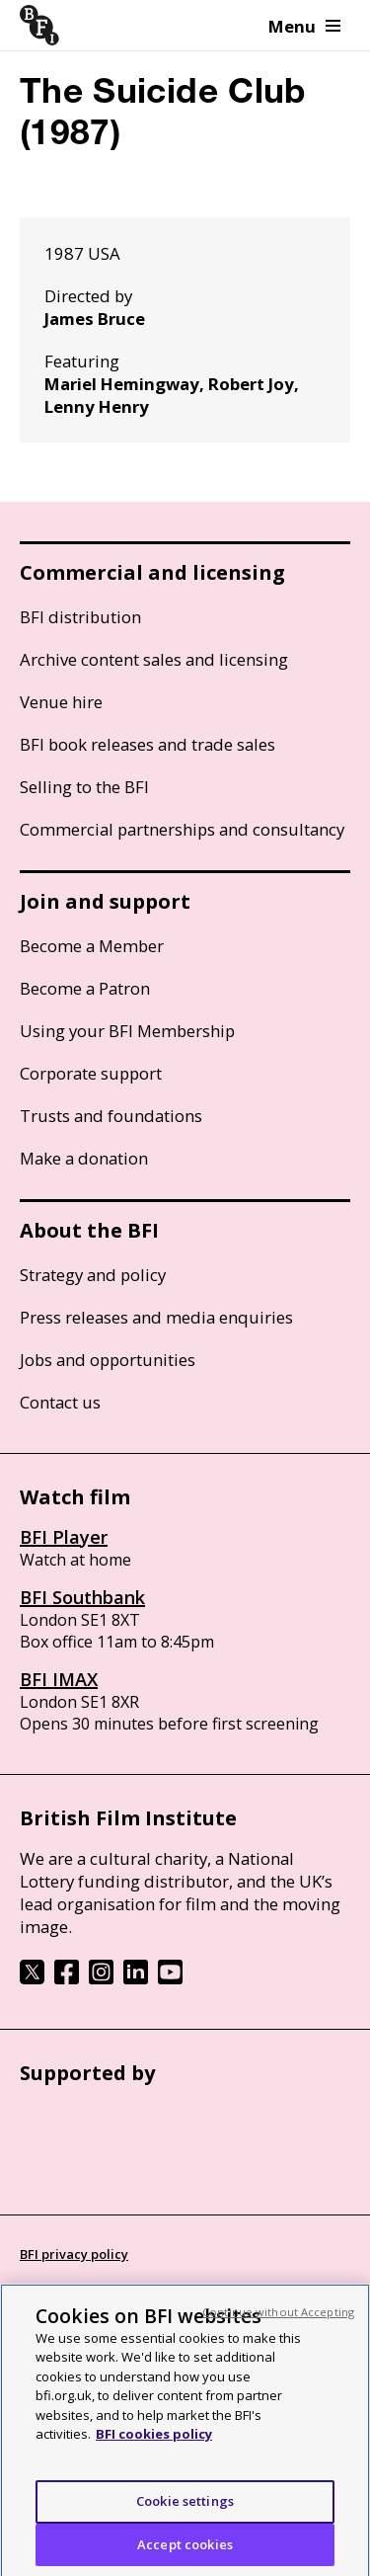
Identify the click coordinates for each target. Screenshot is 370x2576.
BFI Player (64, 1537)
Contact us (60, 1402)
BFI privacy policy (74, 2254)
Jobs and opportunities (107, 1359)
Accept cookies (185, 2552)
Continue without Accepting (278, 2319)
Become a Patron (85, 988)
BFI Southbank (82, 1597)
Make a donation (84, 1158)
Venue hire (61, 701)
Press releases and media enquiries (156, 1317)
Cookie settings (185, 2510)
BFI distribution (80, 616)
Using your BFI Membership (127, 1030)
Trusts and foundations (111, 1115)
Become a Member (92, 945)
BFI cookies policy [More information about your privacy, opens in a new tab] (154, 2443)
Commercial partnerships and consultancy (182, 829)
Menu (304, 26)
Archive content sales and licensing (154, 659)
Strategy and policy (93, 1274)
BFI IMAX (59, 1679)
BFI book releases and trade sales (147, 744)
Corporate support (91, 1073)
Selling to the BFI (84, 786)
